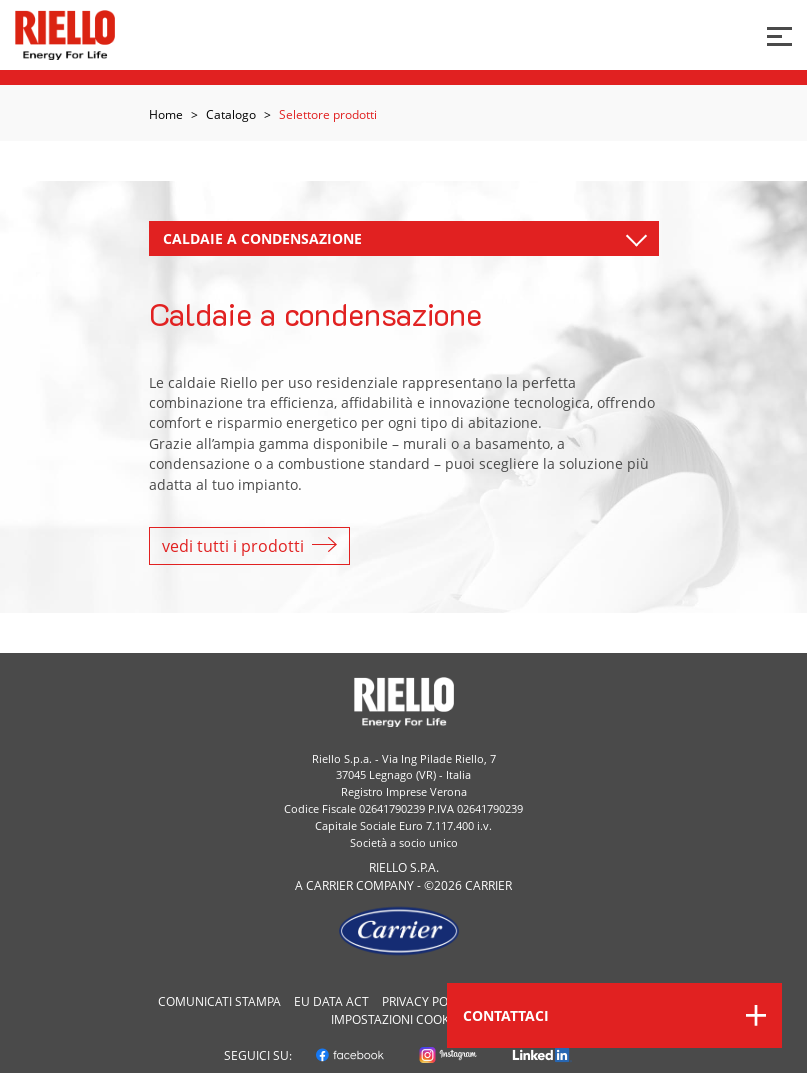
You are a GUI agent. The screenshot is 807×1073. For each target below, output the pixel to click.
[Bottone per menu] (779, 34)
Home (166, 114)
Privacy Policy (427, 1001)
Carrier (329, 885)
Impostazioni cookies (398, 1019)
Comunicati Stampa (219, 1001)
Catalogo (231, 114)
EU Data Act (331, 1001)
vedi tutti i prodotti (249, 546)
